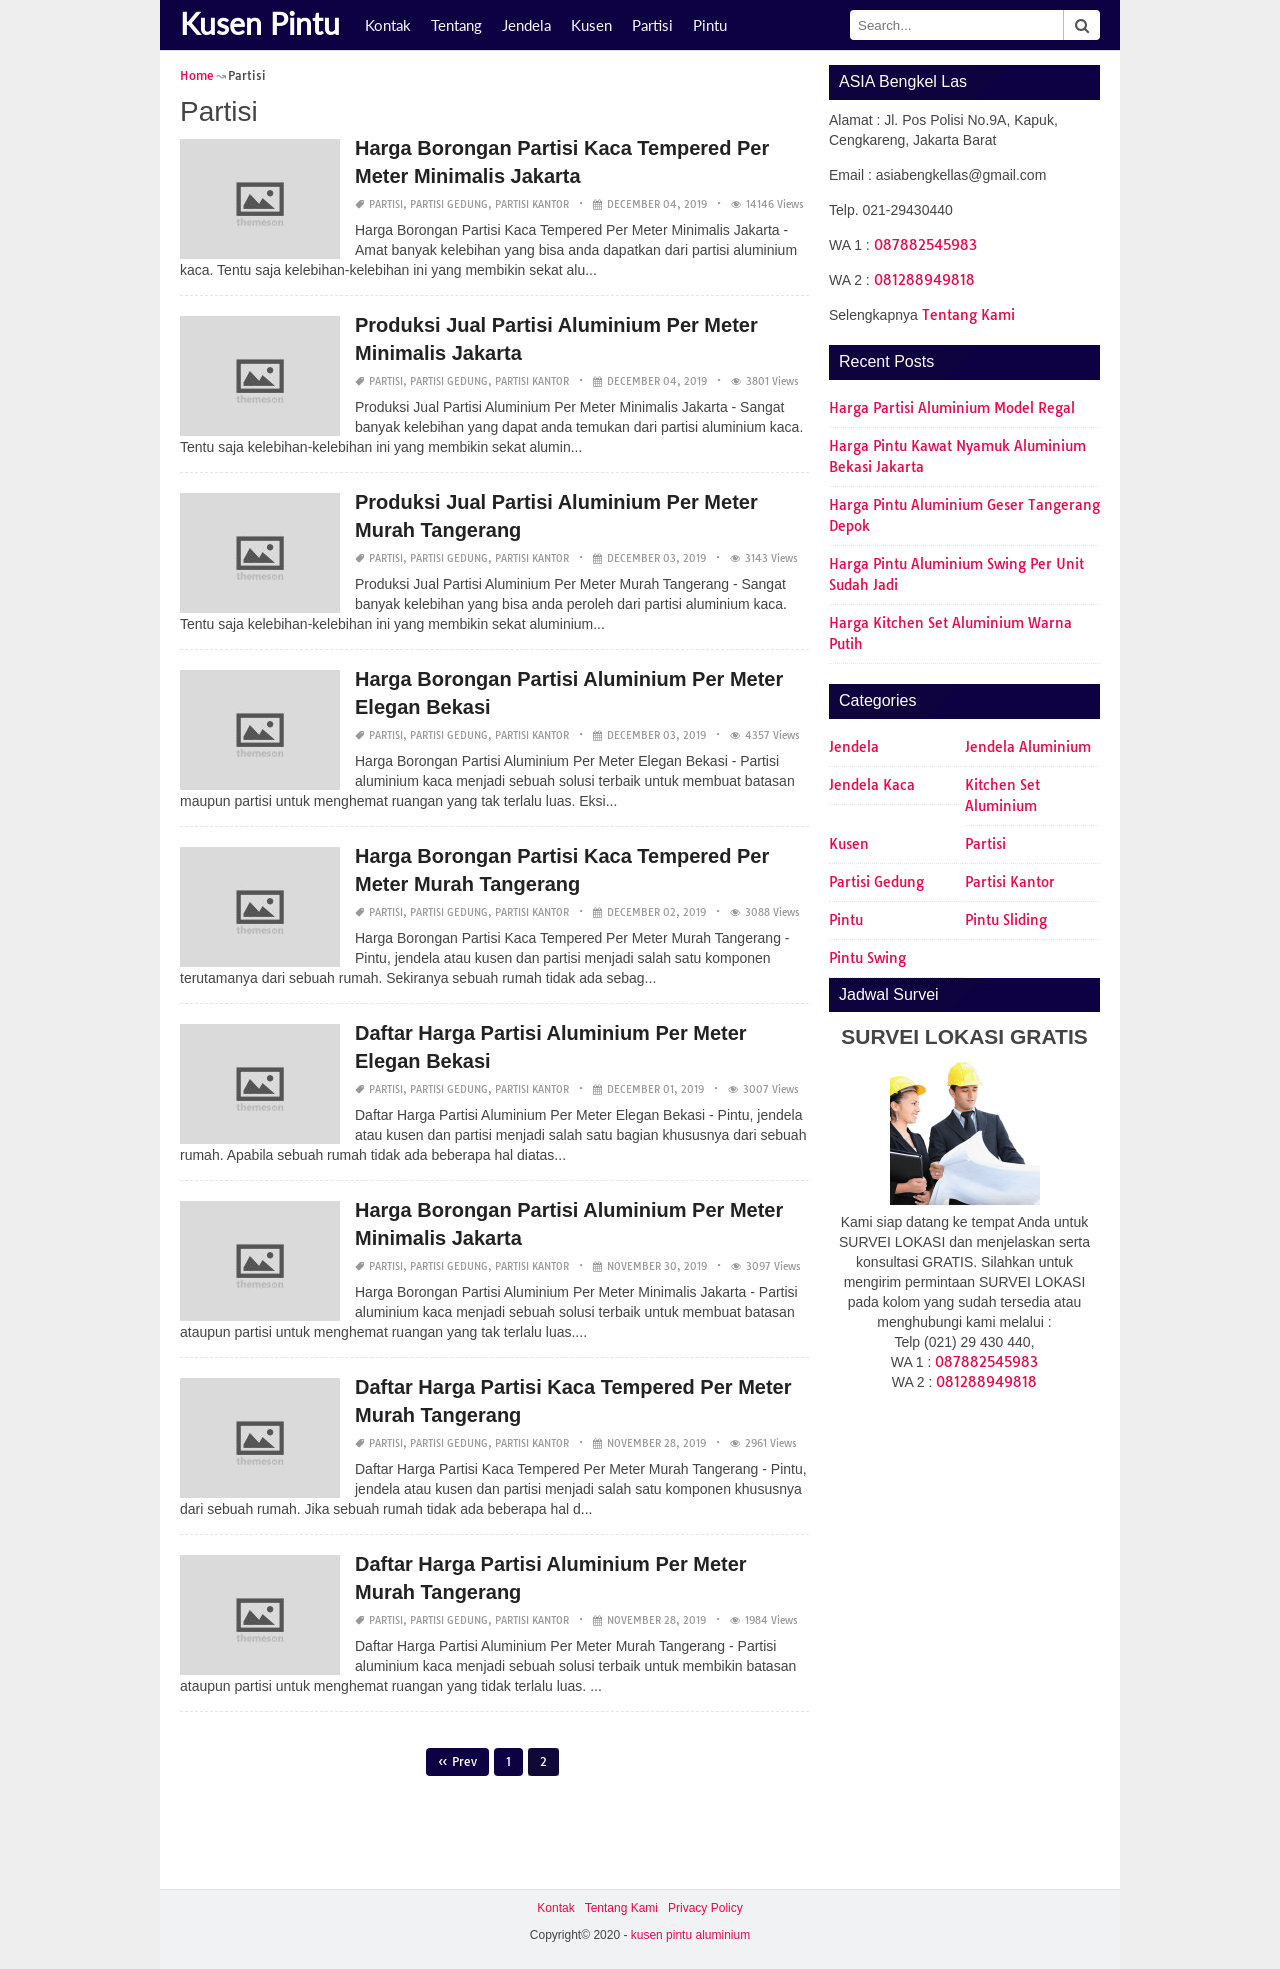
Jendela (526, 25)
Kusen (591, 25)
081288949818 (924, 280)
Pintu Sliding (1006, 920)
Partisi (652, 25)
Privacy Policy (705, 1908)
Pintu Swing (867, 958)
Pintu (710, 25)
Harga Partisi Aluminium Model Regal (952, 408)
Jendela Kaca (872, 785)
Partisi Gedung (449, 204)
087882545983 (925, 245)
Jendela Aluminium (1028, 747)
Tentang (456, 25)
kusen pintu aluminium (690, 1935)
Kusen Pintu (260, 23)
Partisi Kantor (532, 204)
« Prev (457, 1761)
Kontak (388, 25)
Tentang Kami (968, 315)
